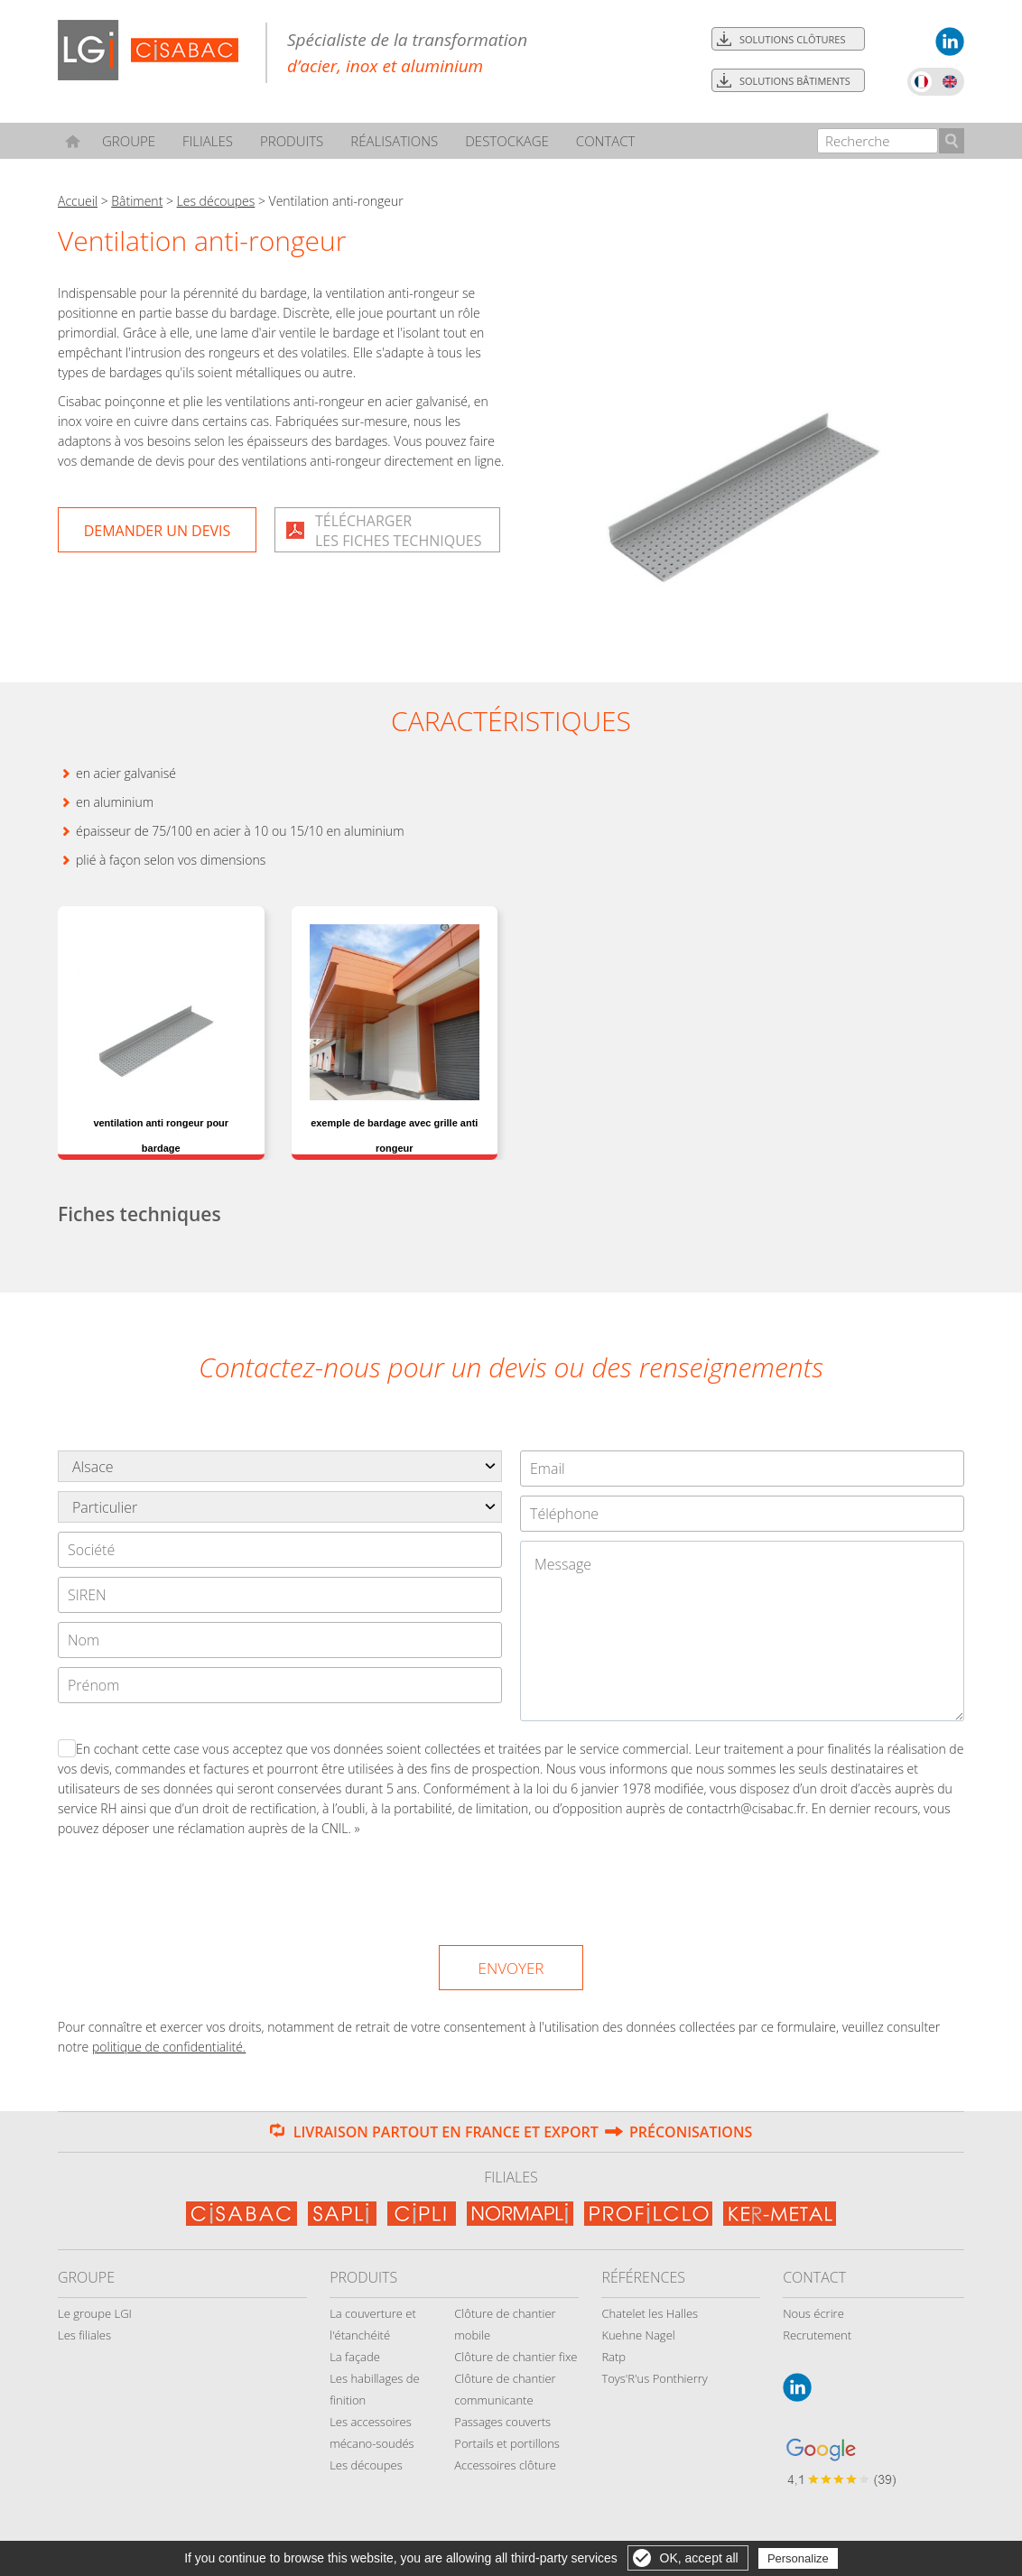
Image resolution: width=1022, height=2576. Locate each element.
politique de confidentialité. (169, 2046)
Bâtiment (137, 200)
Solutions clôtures (792, 39)
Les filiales (84, 2335)
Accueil (78, 200)
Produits (291, 141)
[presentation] (512, 1882)
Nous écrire (813, 2313)
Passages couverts (502, 2422)
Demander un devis (157, 531)
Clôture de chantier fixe (515, 2357)
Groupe (128, 141)
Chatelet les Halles (649, 2313)
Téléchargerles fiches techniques (398, 531)
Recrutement (817, 2335)
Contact (606, 141)
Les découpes (216, 200)
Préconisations (690, 2132)
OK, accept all (699, 2558)
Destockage (507, 141)
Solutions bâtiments (794, 81)
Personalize (798, 2558)
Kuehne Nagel (637, 2335)
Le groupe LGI (95, 2313)
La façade (355, 2357)
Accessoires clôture (505, 2465)
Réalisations (394, 141)
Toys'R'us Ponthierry (654, 2378)
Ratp (613, 2357)
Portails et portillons (507, 2443)
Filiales (207, 141)
